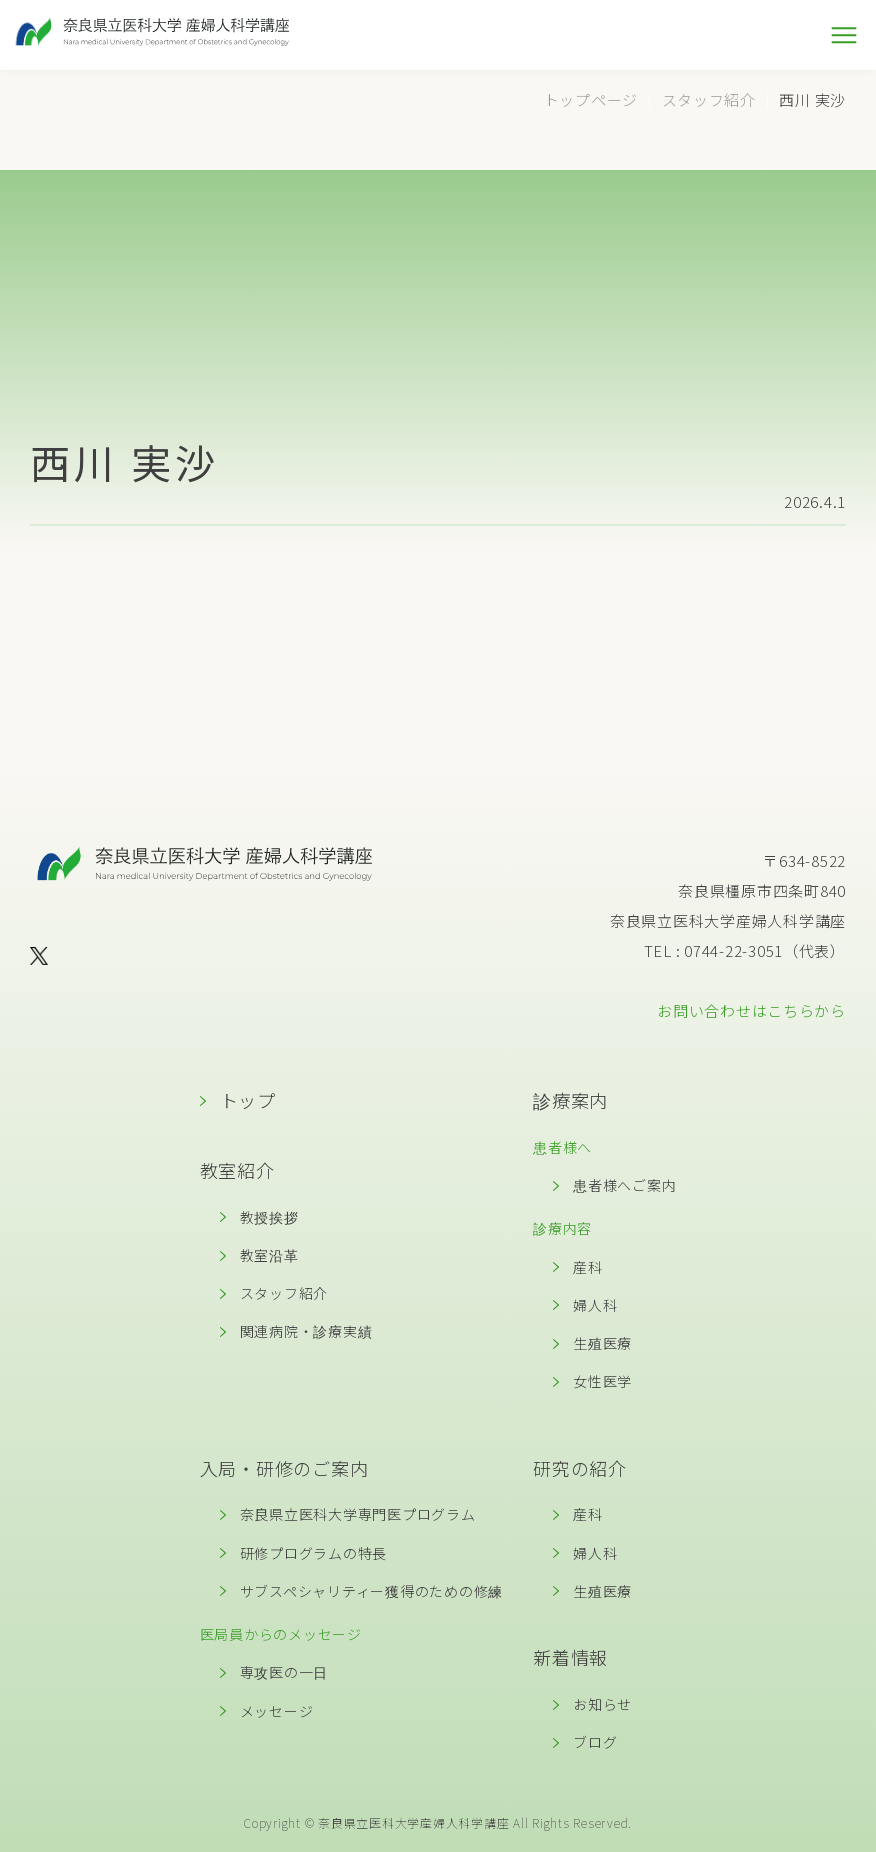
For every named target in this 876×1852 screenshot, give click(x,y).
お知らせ (602, 1704)
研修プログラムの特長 (314, 1553)
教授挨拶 (269, 1217)
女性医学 (602, 1381)
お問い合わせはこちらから (751, 1010)
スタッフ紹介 (284, 1293)
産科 (588, 1267)
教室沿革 (269, 1255)
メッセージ (277, 1711)
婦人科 (595, 1305)
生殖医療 (602, 1343)
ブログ (595, 1742)
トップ (248, 1100)
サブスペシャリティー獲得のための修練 (372, 1591)
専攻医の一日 (284, 1672)
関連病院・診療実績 (306, 1331)
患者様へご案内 (624, 1185)
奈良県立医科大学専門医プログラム (358, 1514)
